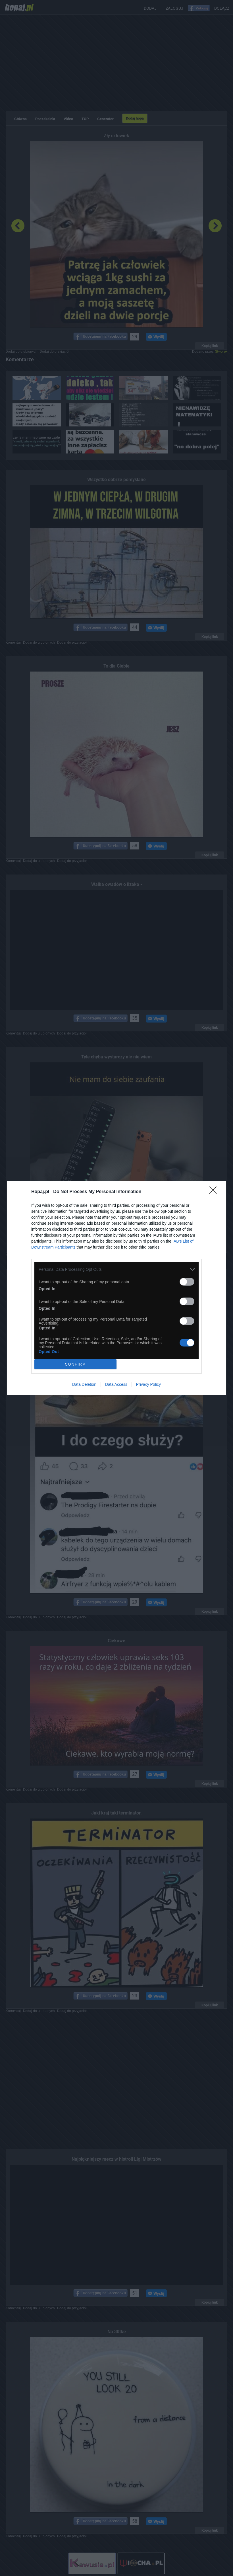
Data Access (116, 1384)
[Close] (214, 1192)
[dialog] (116, 1288)
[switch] (187, 1282)
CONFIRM (75, 1364)
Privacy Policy (148, 1384)
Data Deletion (84, 1384)
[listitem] (116, 1269)
